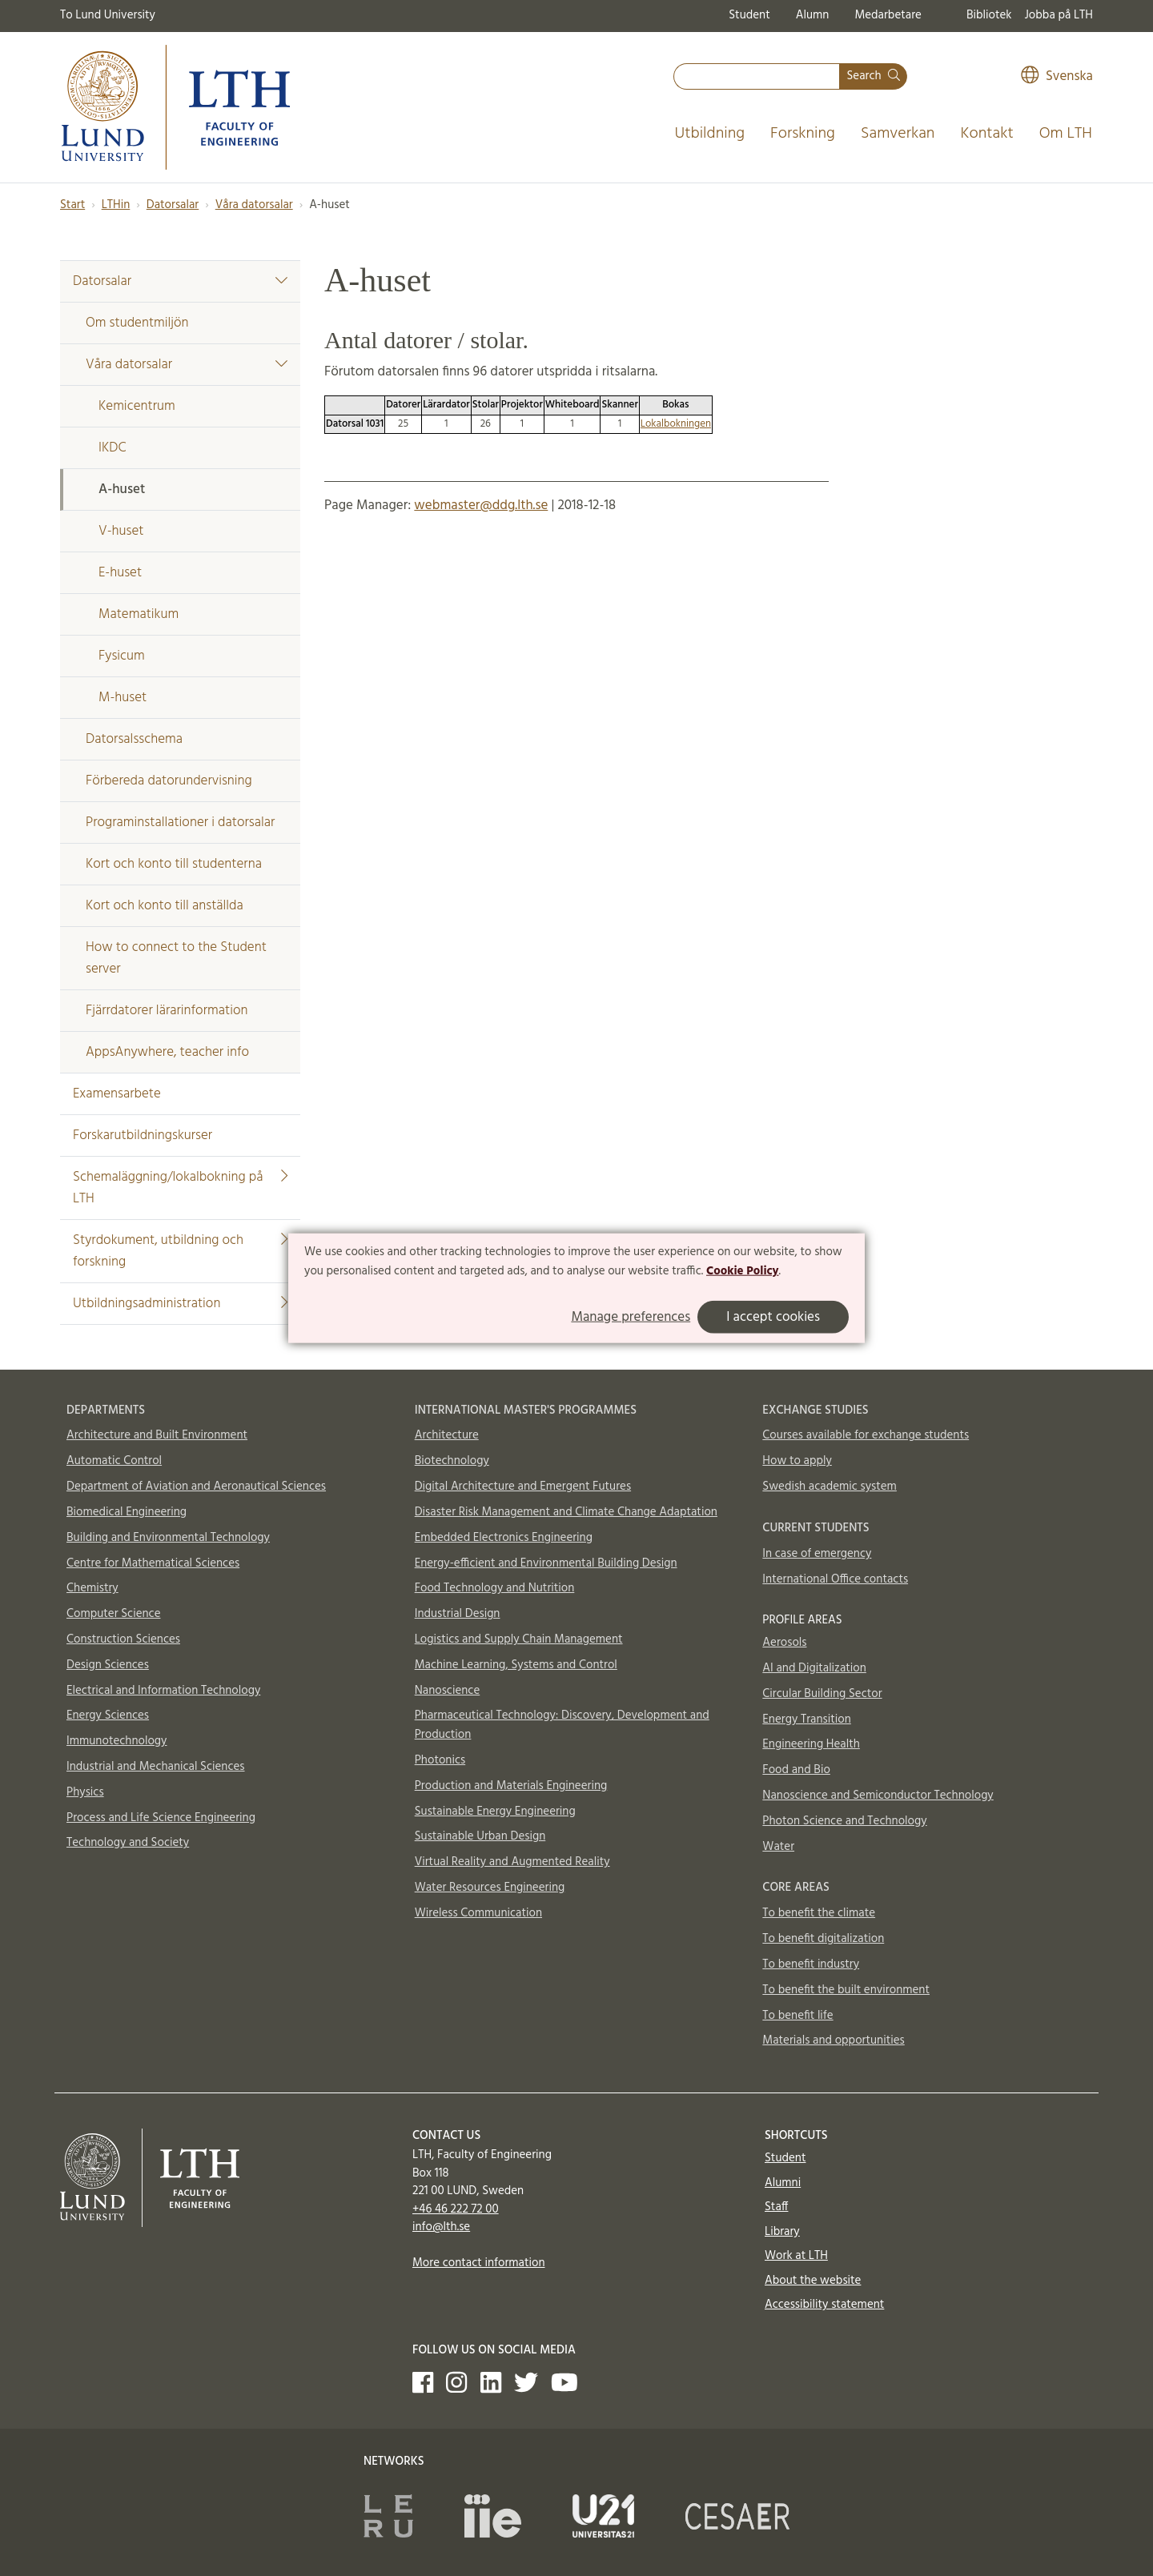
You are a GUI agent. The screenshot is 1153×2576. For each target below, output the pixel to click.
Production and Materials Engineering (511, 1786)
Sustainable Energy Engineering (495, 1811)
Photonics (440, 1760)
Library (782, 2231)
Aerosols (784, 1642)
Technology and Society (127, 1842)
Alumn (813, 15)
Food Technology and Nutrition (495, 1588)
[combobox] (756, 76)
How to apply (797, 1461)
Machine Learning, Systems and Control (516, 1665)
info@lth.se (441, 2227)
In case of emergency (816, 1553)
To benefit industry (810, 1964)
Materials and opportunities (833, 2040)
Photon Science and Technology (844, 1821)
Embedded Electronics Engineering (504, 1537)
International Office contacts (835, 1579)
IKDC (112, 448)
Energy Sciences (107, 1715)
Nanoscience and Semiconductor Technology (877, 1795)
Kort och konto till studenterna (174, 864)
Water (778, 1846)
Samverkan (898, 133)
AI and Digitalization (814, 1668)
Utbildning (709, 133)
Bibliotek (989, 15)
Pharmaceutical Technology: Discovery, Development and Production (562, 1725)
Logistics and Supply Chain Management (519, 1639)
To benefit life (797, 2015)
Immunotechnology (116, 1741)
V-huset (121, 531)
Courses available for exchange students (865, 1435)
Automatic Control (114, 1461)
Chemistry (92, 1588)
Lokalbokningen (676, 423)
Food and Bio (796, 1770)
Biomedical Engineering (126, 1512)
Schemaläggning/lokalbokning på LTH (180, 1188)
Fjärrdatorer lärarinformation (166, 1010)
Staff (776, 2207)
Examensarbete (117, 1094)
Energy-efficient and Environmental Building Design (546, 1563)
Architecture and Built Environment (156, 1435)
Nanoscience (447, 1690)
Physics (85, 1792)
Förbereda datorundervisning (169, 781)
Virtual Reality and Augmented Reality (512, 1862)
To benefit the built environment (846, 1990)
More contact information (478, 2263)
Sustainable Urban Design (480, 1836)
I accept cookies (773, 1316)
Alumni (783, 2183)
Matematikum (138, 614)
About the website (813, 2280)
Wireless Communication (478, 1913)
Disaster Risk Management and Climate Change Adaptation (566, 1512)
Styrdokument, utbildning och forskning (180, 1251)
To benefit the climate (818, 1913)
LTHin (116, 205)
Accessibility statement (824, 2304)
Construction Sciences (123, 1639)
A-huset (121, 489)
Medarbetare (887, 15)
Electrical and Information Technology (163, 1690)
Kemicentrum (136, 406)
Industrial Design (457, 1613)
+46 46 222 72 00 (455, 2209)
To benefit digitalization (823, 1938)
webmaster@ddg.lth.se (481, 505)
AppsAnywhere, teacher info (167, 1052)
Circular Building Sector (822, 1693)
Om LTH (1065, 133)
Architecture (447, 1435)
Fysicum (121, 656)
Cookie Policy (742, 1271)
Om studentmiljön (137, 323)
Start (72, 205)
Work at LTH (796, 2255)
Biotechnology (452, 1461)
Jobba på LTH (1058, 15)
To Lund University (107, 15)
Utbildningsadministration (180, 1303)
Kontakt (986, 133)
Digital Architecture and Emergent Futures (523, 1486)
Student (749, 15)
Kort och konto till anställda (164, 906)
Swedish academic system (829, 1486)
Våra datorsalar (254, 205)
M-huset (122, 697)
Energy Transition (806, 1719)
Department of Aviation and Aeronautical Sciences (196, 1486)
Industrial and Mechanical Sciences (155, 1766)
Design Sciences (107, 1665)
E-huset (120, 573)
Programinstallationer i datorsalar (180, 822)
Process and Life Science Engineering (160, 1818)
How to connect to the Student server (176, 958)
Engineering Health (810, 1744)
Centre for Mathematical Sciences (152, 1563)
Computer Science (113, 1613)
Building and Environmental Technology (168, 1537)
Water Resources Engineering (490, 1887)
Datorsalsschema (134, 739)
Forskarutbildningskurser (142, 1135)
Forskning (802, 133)
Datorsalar (173, 205)
